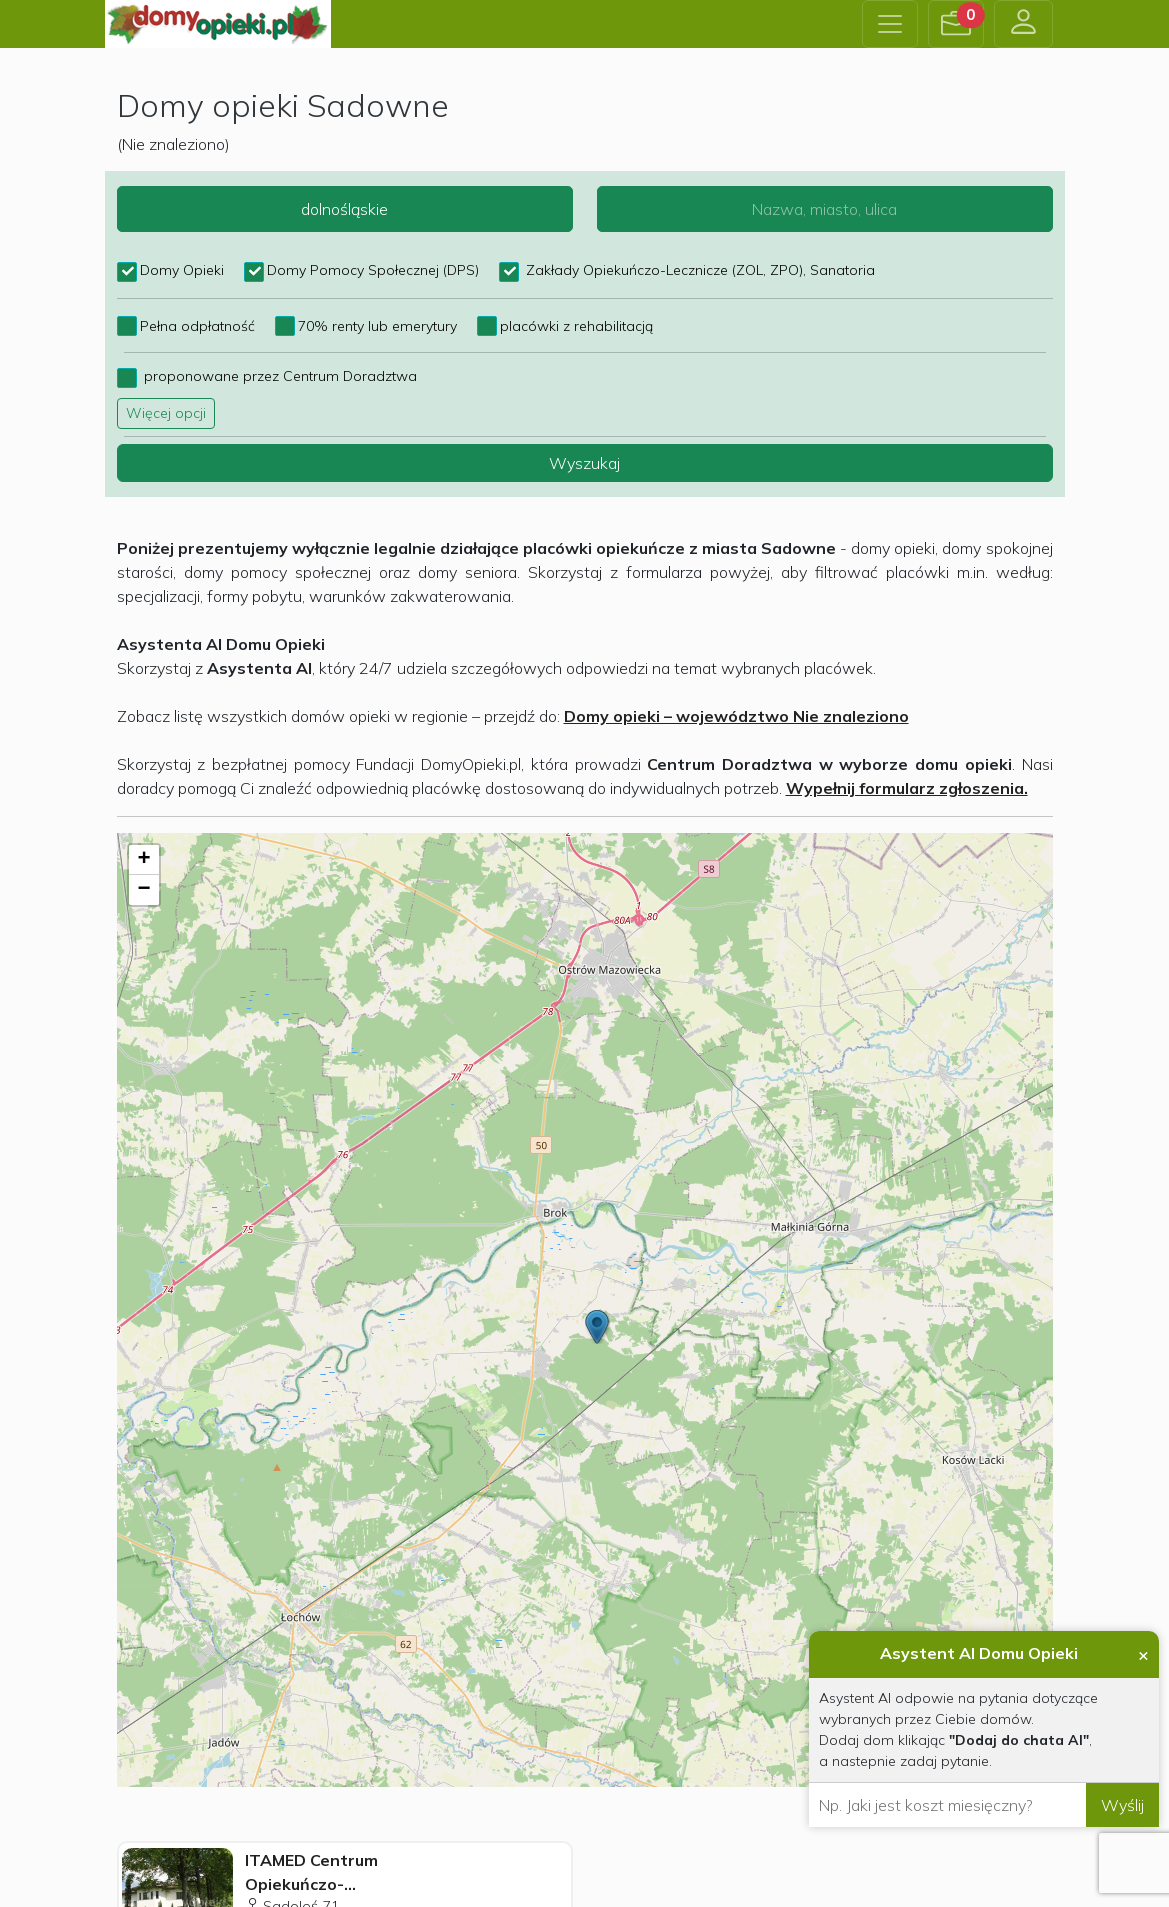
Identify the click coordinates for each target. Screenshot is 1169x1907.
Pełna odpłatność (197, 326)
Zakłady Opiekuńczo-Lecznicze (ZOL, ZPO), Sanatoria (698, 270)
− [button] (143, 890)
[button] (956, 24)
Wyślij (1122, 1805)
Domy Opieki (182, 270)
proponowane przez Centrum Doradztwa (278, 376)
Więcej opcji (166, 413)
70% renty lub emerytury (377, 326)
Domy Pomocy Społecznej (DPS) (373, 270)
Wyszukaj (584, 463)
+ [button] (143, 860)
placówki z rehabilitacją (576, 326)
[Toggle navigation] (890, 24)
